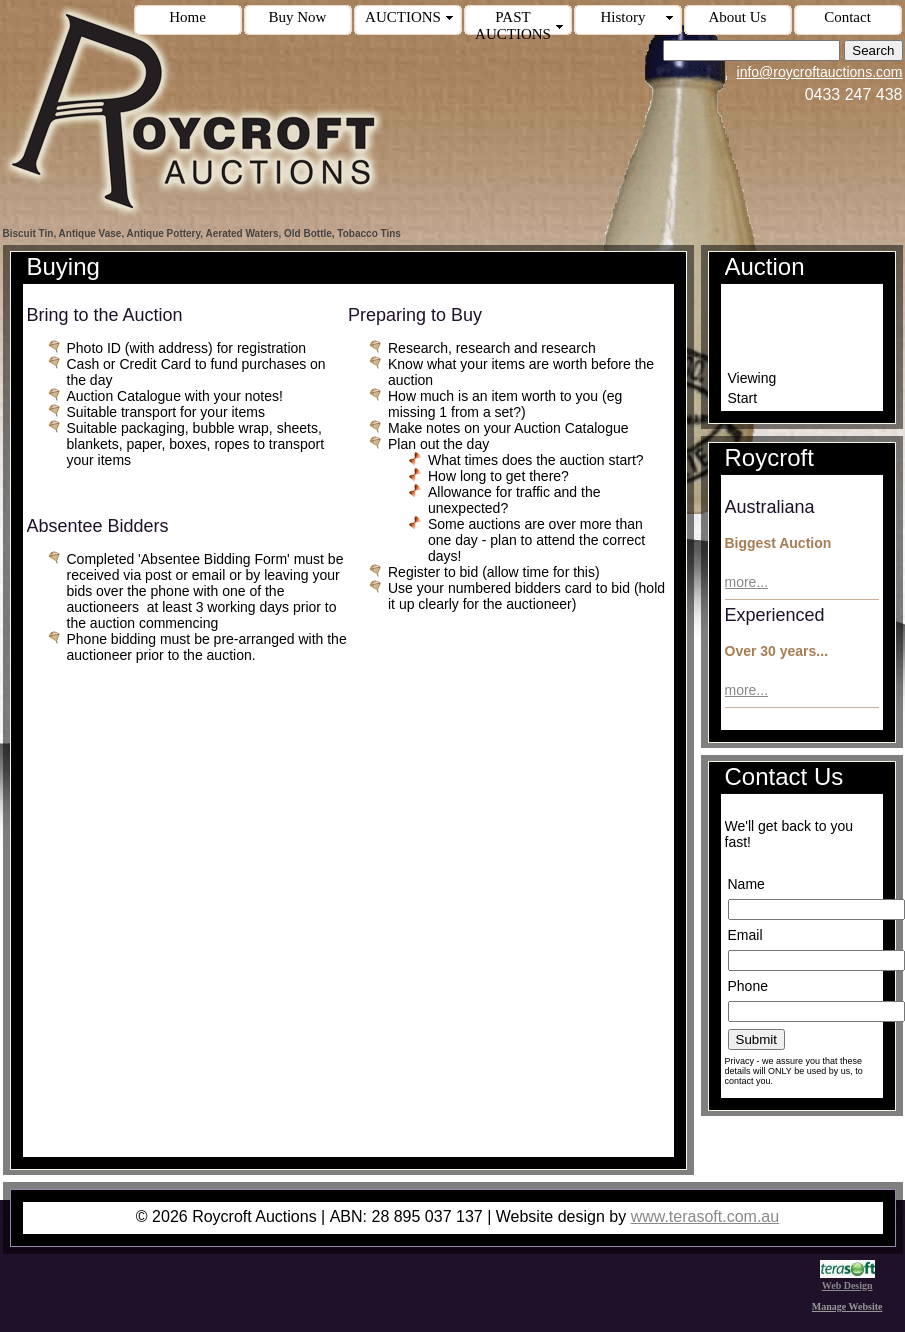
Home (187, 17)
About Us (738, 17)
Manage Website (847, 1306)
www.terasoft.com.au (705, 1216)
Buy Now (298, 17)
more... (747, 582)
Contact (847, 17)
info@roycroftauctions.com (820, 72)
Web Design (847, 1280)
